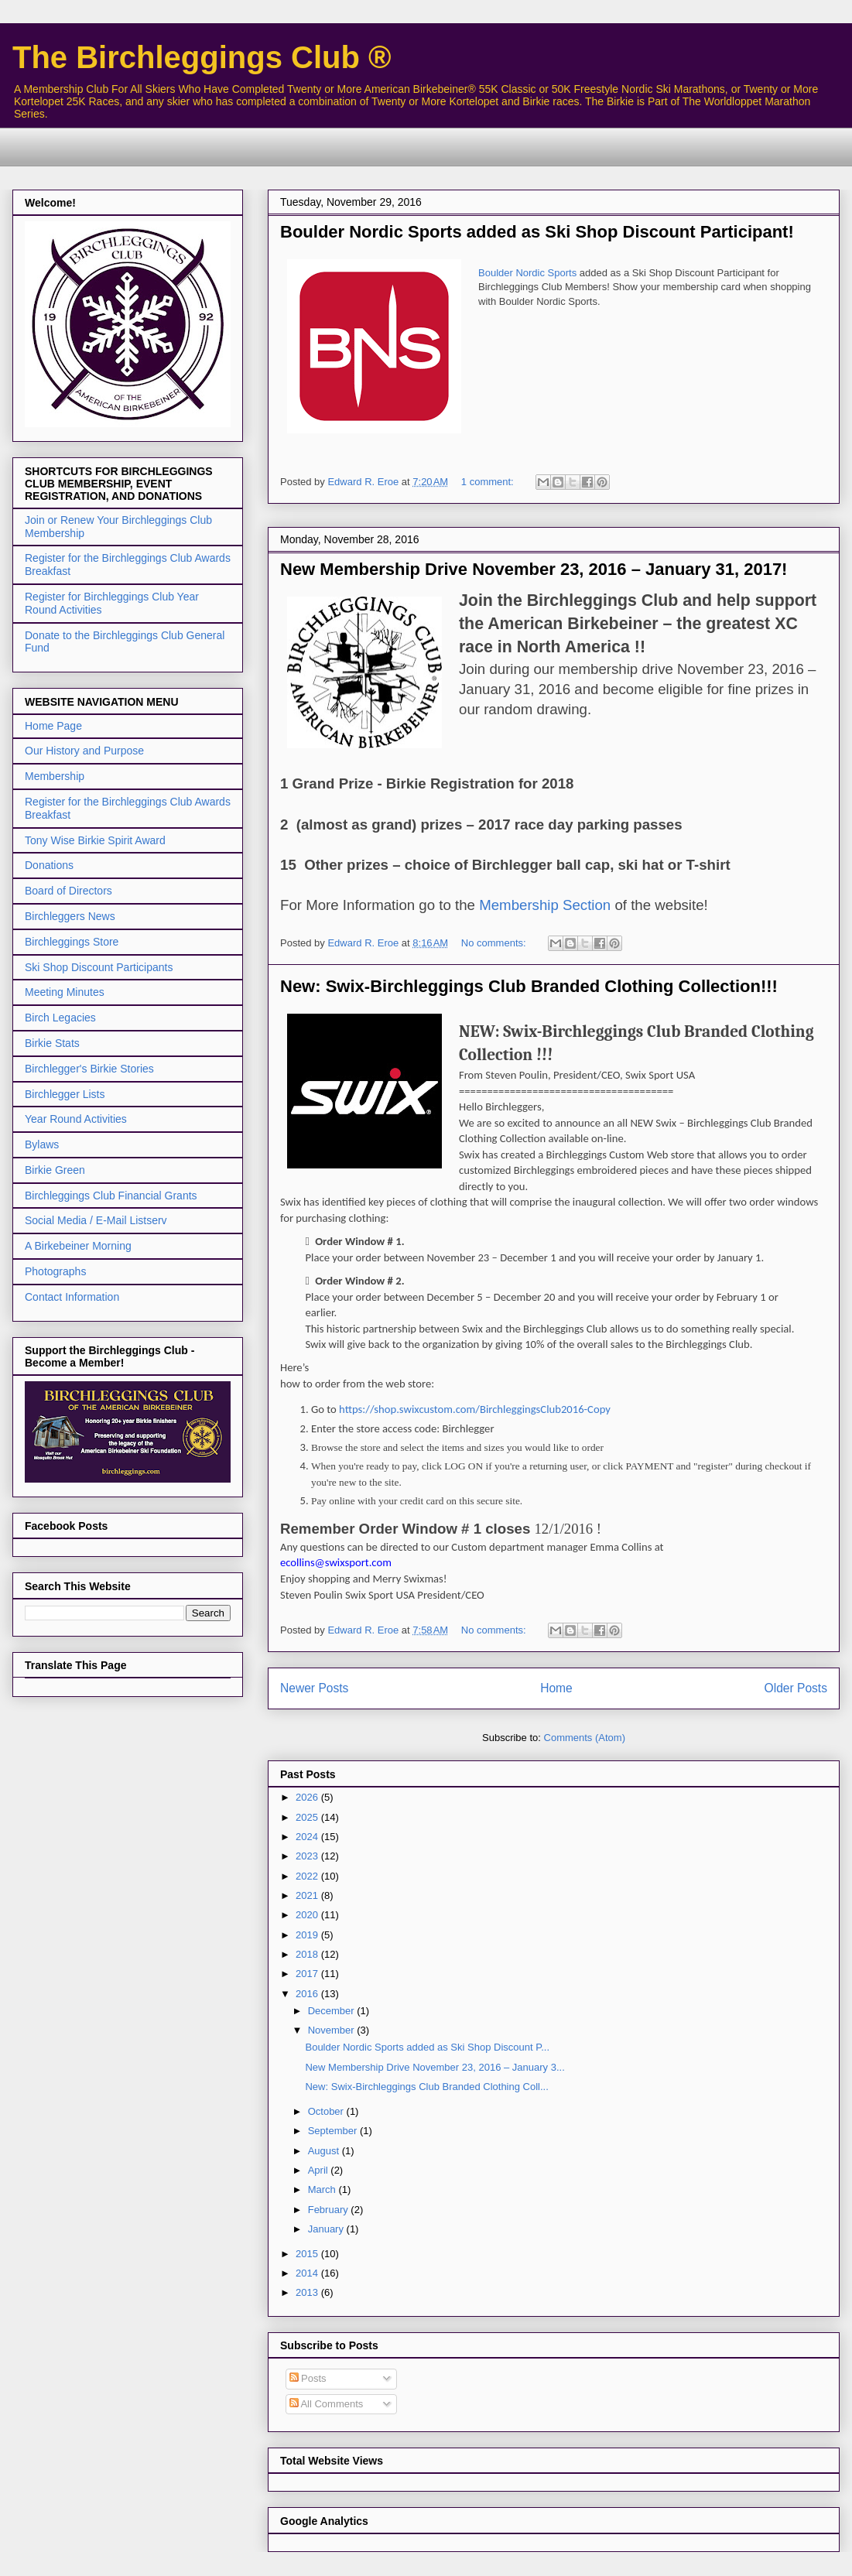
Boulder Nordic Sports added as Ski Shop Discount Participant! (537, 231)
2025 (308, 1817)
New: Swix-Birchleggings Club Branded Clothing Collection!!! (529, 986)
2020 (308, 1915)
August (325, 2151)
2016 (308, 1994)
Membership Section (545, 905)
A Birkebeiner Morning (78, 1246)
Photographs (55, 1271)
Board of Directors (68, 890)
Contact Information (72, 1297)
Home (556, 1688)
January (327, 2229)
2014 (308, 2273)
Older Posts (796, 1688)
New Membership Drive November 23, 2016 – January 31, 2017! (533, 569)
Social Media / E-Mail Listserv (96, 1220)
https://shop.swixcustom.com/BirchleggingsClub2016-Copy (475, 1409)
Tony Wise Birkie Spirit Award (95, 840)
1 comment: (489, 481)
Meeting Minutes (64, 992)
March (323, 2189)
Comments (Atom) (584, 1737)
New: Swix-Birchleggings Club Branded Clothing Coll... (426, 2086)
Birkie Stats (52, 1043)
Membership (54, 776)
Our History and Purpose (84, 750)
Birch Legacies (60, 1017)
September (334, 2130)
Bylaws (42, 1144)
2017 (308, 1973)
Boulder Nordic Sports (527, 273)
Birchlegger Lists (65, 1094)
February (329, 2209)
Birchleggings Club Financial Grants (111, 1195)
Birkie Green (55, 1170)
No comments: (495, 943)
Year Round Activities (76, 1119)
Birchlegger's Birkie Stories (89, 1068)
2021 (308, 1895)
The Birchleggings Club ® (202, 57)
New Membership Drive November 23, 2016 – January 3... (434, 2067)
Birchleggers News (70, 916)
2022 (308, 1876)
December (333, 2011)
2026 (308, 1797)
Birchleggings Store (71, 942)
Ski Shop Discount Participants (99, 967)
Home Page (53, 726)
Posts (308, 2378)
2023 (308, 1856)
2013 (308, 2292)
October (327, 2111)
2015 (308, 2254)
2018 (308, 1954)
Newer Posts (314, 1688)
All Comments (326, 2404)
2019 (308, 1935)
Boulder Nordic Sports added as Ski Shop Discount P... (427, 2047)
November (333, 2030)
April (319, 2170)
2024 (308, 1836)
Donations (49, 865)
